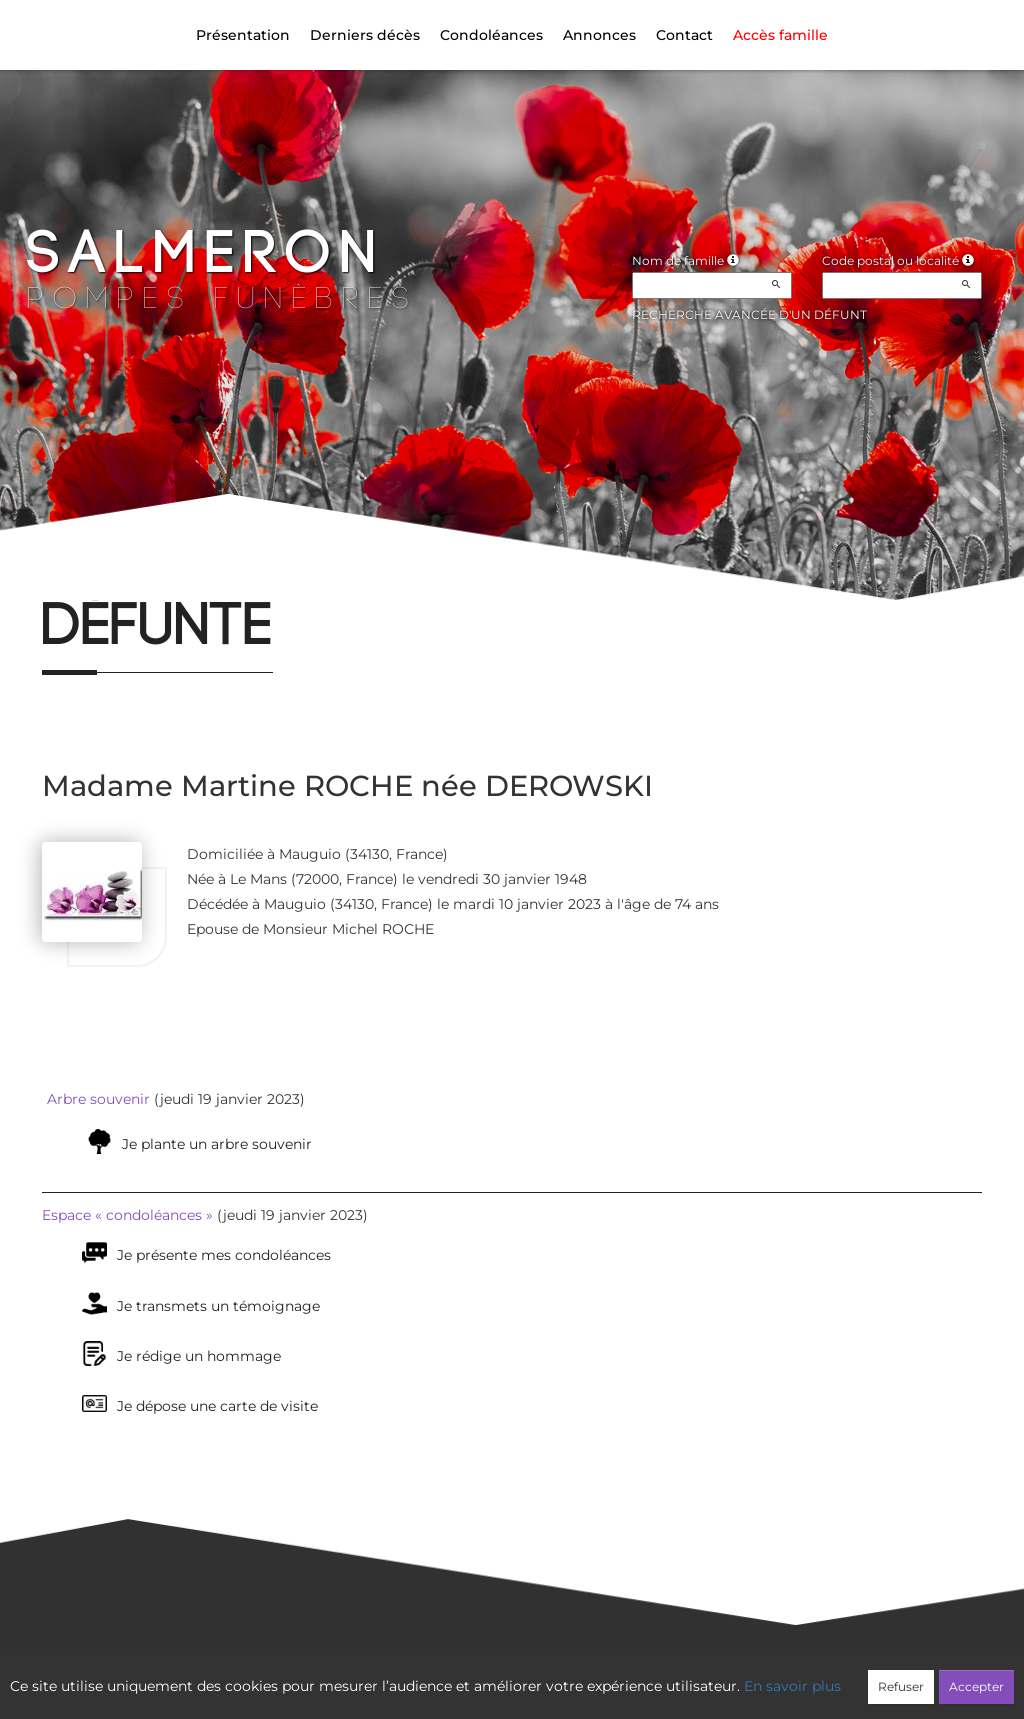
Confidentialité (502, 1676)
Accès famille (780, 35)
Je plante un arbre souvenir (217, 1144)
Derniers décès (365, 35)
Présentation (243, 35)
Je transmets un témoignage (218, 1306)
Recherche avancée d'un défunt (749, 314)
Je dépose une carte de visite (217, 1406)
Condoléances (491, 35)
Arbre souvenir (98, 1099)
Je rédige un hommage (199, 1356)
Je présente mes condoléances (224, 1255)
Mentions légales (693, 1676)
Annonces (599, 35)
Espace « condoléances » (127, 1215)
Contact (684, 35)
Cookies (593, 1676)
